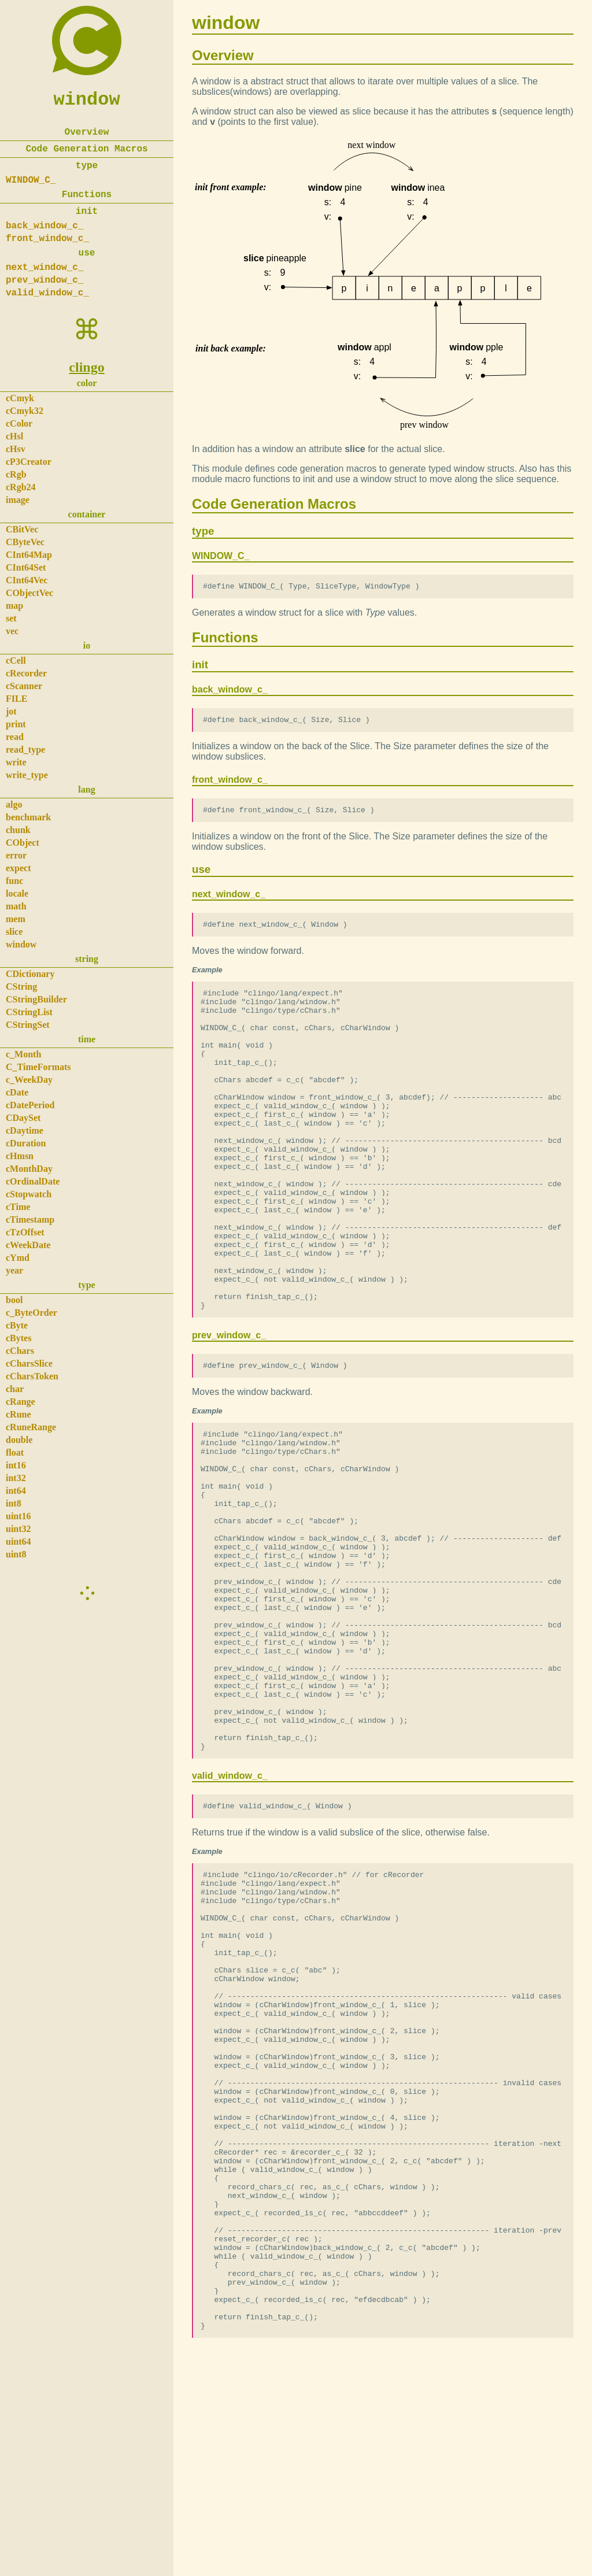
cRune (18, 1414)
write (16, 762)
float (15, 1452)
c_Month (23, 1054)
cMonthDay (29, 1169)
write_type (27, 775)
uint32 (18, 1529)
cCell (16, 660)
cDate (17, 1092)
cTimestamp (30, 1219)
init (87, 211)
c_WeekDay (29, 1080)
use (87, 253)
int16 (16, 1465)
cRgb (16, 474)
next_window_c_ (44, 267)
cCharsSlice (29, 1363)
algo (14, 804)
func (14, 881)
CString (21, 986)
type (87, 166)
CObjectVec (29, 593)
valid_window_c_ (47, 293)
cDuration (26, 1143)
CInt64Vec (26, 580)
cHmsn (20, 1156)
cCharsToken (32, 1376)
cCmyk (20, 398)
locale (17, 893)
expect (18, 868)
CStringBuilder (36, 999)
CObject (22, 842)
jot (11, 711)
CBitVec (22, 529)
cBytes (18, 1338)
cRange (20, 1402)
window (86, 99)
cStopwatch (28, 1194)
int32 (16, 1478)
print (16, 724)
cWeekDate (28, 1245)
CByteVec (25, 542)
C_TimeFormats (38, 1067)
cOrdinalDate (33, 1181)
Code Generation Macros (86, 149)
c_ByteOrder (31, 1312)
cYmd (17, 1258)
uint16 (18, 1516)
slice (14, 932)
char (15, 1389)
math (16, 906)
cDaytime (24, 1130)
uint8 (16, 1554)
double (19, 1440)
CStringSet (28, 1025)
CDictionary (30, 974)
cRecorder (26, 673)
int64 (16, 1491)
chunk (18, 830)
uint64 (18, 1541)
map (14, 605)
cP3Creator (28, 462)
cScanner (24, 686)
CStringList (29, 1012)
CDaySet (23, 1118)
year (14, 1270)
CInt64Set (26, 567)
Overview (87, 132)
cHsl (14, 436)
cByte (17, 1325)
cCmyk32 (24, 411)
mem (15, 919)
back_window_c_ (44, 226)
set (11, 618)
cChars (20, 1351)
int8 (13, 1503)
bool (14, 1300)
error (16, 855)
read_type (25, 749)
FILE (16, 699)
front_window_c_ (47, 239)
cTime (18, 1207)
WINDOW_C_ (31, 180)
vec (12, 631)
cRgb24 (21, 487)
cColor (19, 423)
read (15, 737)
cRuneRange (31, 1427)
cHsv (15, 449)
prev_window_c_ (44, 280)
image (17, 500)
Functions (87, 195)
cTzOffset (25, 1232)
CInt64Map (29, 555)
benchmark (28, 817)
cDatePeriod (30, 1105)
